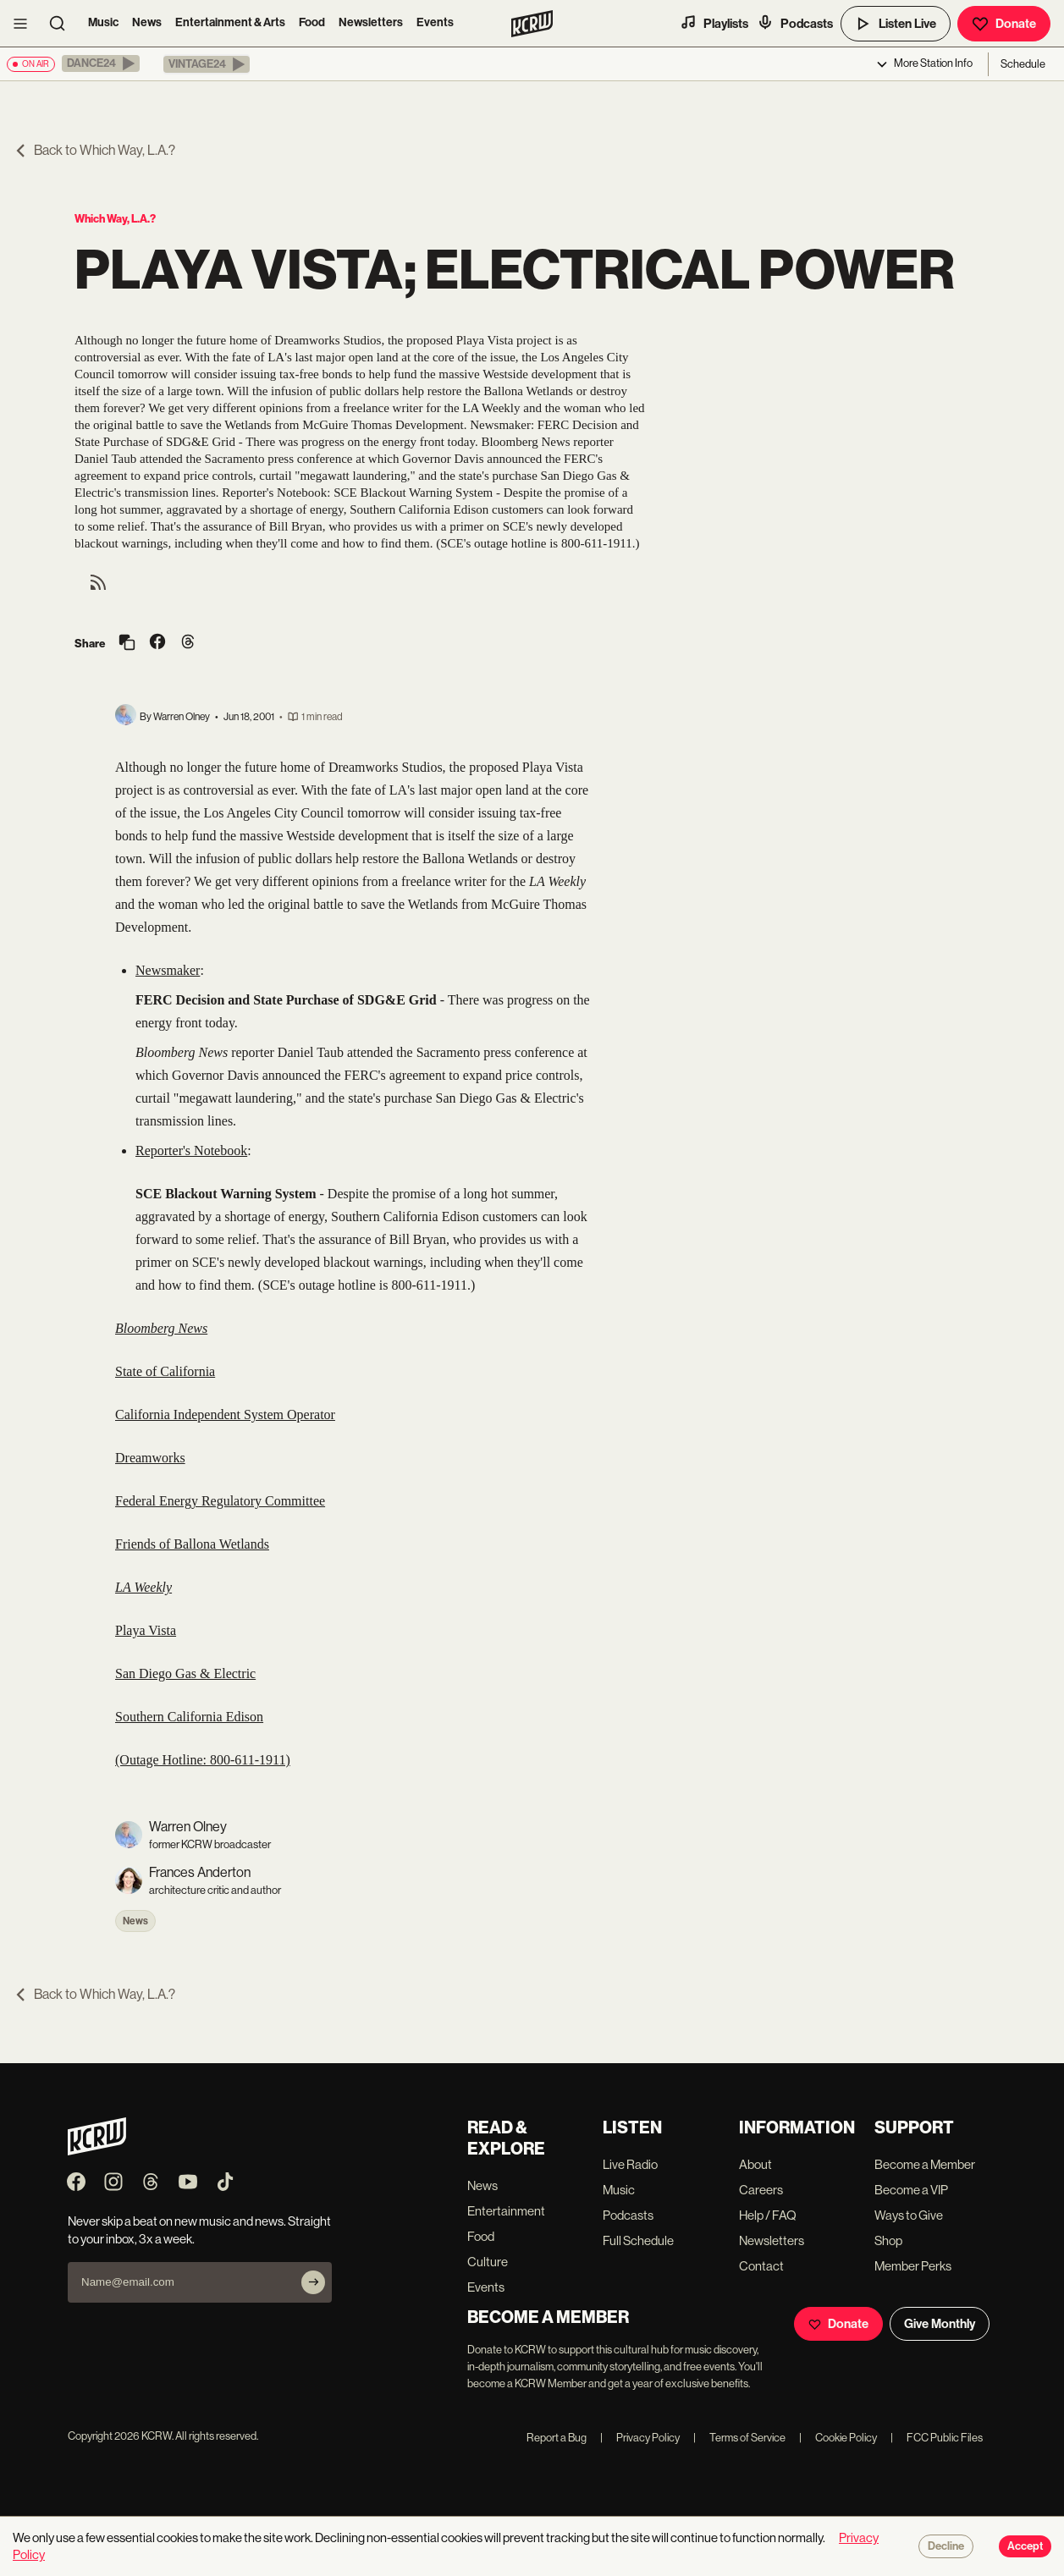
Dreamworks (150, 1457)
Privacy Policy (640, 2437)
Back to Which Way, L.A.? (94, 150)
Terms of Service (739, 2437)
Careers (761, 2189)
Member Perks (912, 2266)
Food (312, 22)
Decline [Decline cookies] (946, 2546)
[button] (101, 63)
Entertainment (506, 2211)
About (755, 2164)
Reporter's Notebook (191, 1150)
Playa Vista (145, 1630)
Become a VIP (911, 2189)
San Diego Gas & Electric (185, 1673)
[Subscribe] (313, 2282)
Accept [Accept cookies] (1025, 2546)
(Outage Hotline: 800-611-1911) (202, 1760)
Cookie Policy (838, 2437)
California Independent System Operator (225, 1414)
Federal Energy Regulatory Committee (220, 1501)
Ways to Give (908, 2215)
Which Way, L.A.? (115, 218)
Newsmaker (167, 970)
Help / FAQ (768, 2215)
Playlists (714, 22)
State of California (165, 1371)
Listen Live (895, 23)
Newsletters (371, 22)
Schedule (1023, 64)
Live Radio (630, 2164)
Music (103, 22)
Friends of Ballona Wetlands (192, 1544)
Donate (1004, 23)
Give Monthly (939, 2323)
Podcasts (795, 22)
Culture (487, 2261)
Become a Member (924, 2164)
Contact (761, 2266)
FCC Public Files (936, 2437)
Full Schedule (638, 2240)
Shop (888, 2240)
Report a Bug (556, 2437)
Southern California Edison (189, 1716)
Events (435, 22)
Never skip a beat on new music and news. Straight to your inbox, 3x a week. (199, 2230)
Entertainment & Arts (230, 22)
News (147, 22)
